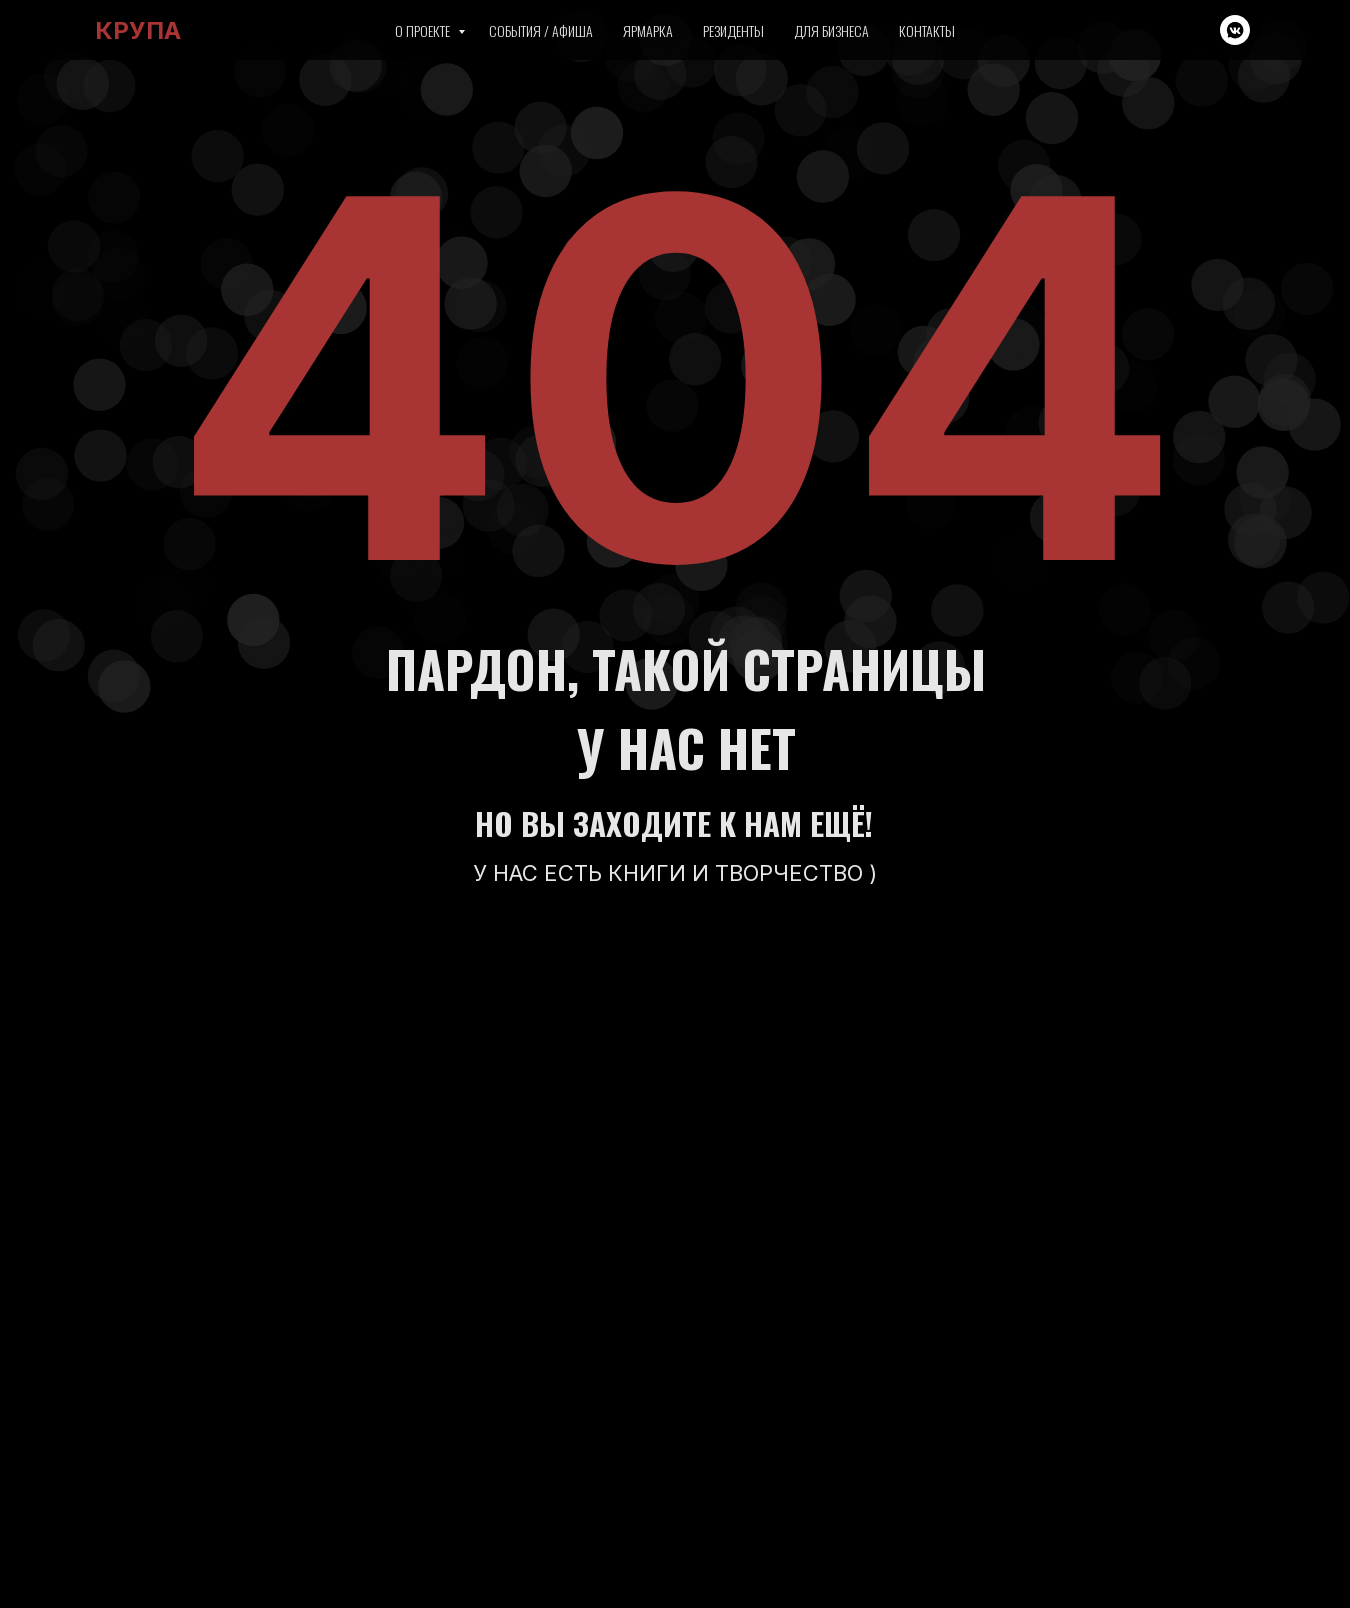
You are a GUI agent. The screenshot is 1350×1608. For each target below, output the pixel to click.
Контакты (927, 30)
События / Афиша (541, 30)
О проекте (424, 30)
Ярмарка (648, 30)
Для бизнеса (831, 30)
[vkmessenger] (1235, 30)
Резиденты (733, 30)
